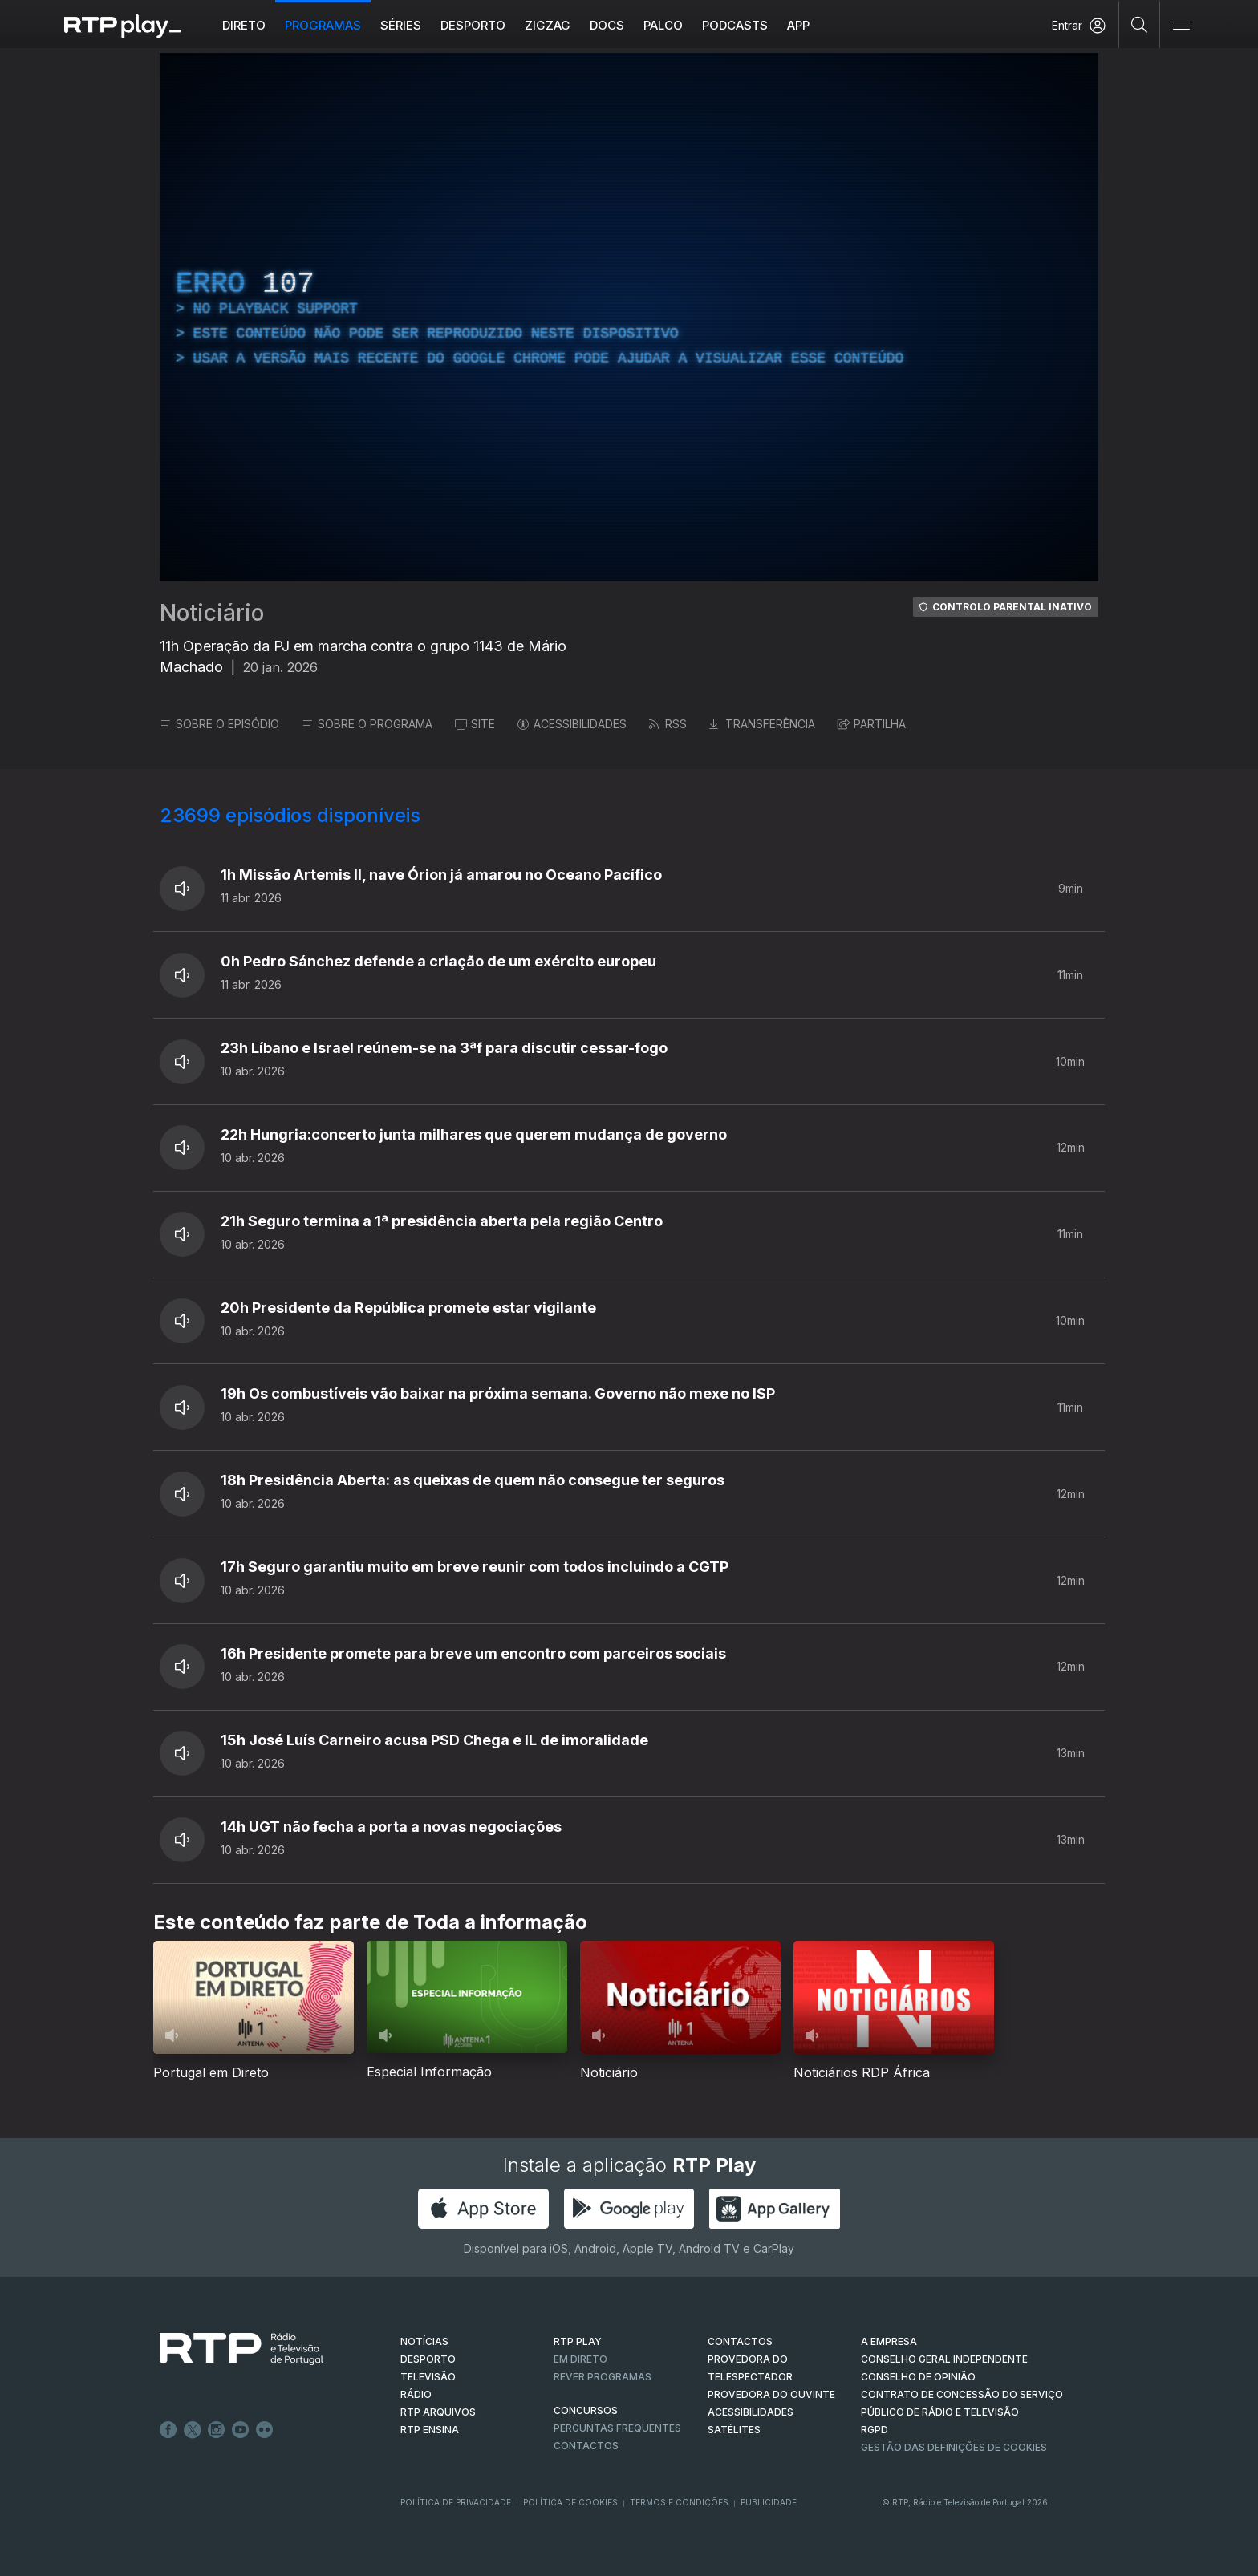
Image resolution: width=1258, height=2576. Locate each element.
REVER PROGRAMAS (602, 2377)
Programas (323, 25)
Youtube (241, 2430)
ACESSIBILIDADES (572, 724)
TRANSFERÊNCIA (762, 724)
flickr (265, 2430)
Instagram (216, 2430)
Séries (400, 25)
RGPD (874, 2430)
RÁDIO (416, 2394)
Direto (244, 25)
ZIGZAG (547, 25)
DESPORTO (428, 2359)
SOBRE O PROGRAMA (367, 724)
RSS (668, 724)
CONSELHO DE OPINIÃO (918, 2377)
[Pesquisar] (1139, 24)
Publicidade (769, 2502)
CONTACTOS (740, 2341)
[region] (629, 317)
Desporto (472, 25)
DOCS (607, 25)
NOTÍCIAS (424, 2341)
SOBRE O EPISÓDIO (219, 724)
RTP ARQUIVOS (438, 2412)
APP (798, 25)
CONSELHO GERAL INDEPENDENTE (944, 2359)
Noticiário (212, 612)
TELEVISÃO (428, 2377)
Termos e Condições (679, 2502)
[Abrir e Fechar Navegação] (1181, 26)
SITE (475, 724)
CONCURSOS (586, 2410)
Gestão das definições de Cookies (954, 2447)
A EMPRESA (889, 2341)
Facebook (168, 2430)
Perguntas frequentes (617, 2428)
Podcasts (735, 25)
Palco (663, 25)
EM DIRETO (580, 2359)
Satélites (734, 2430)
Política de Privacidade (455, 2502)
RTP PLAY (578, 2341)
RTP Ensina (429, 2430)
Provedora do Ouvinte (771, 2394)
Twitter (192, 2430)
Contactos (586, 2446)
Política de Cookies (570, 2502)
